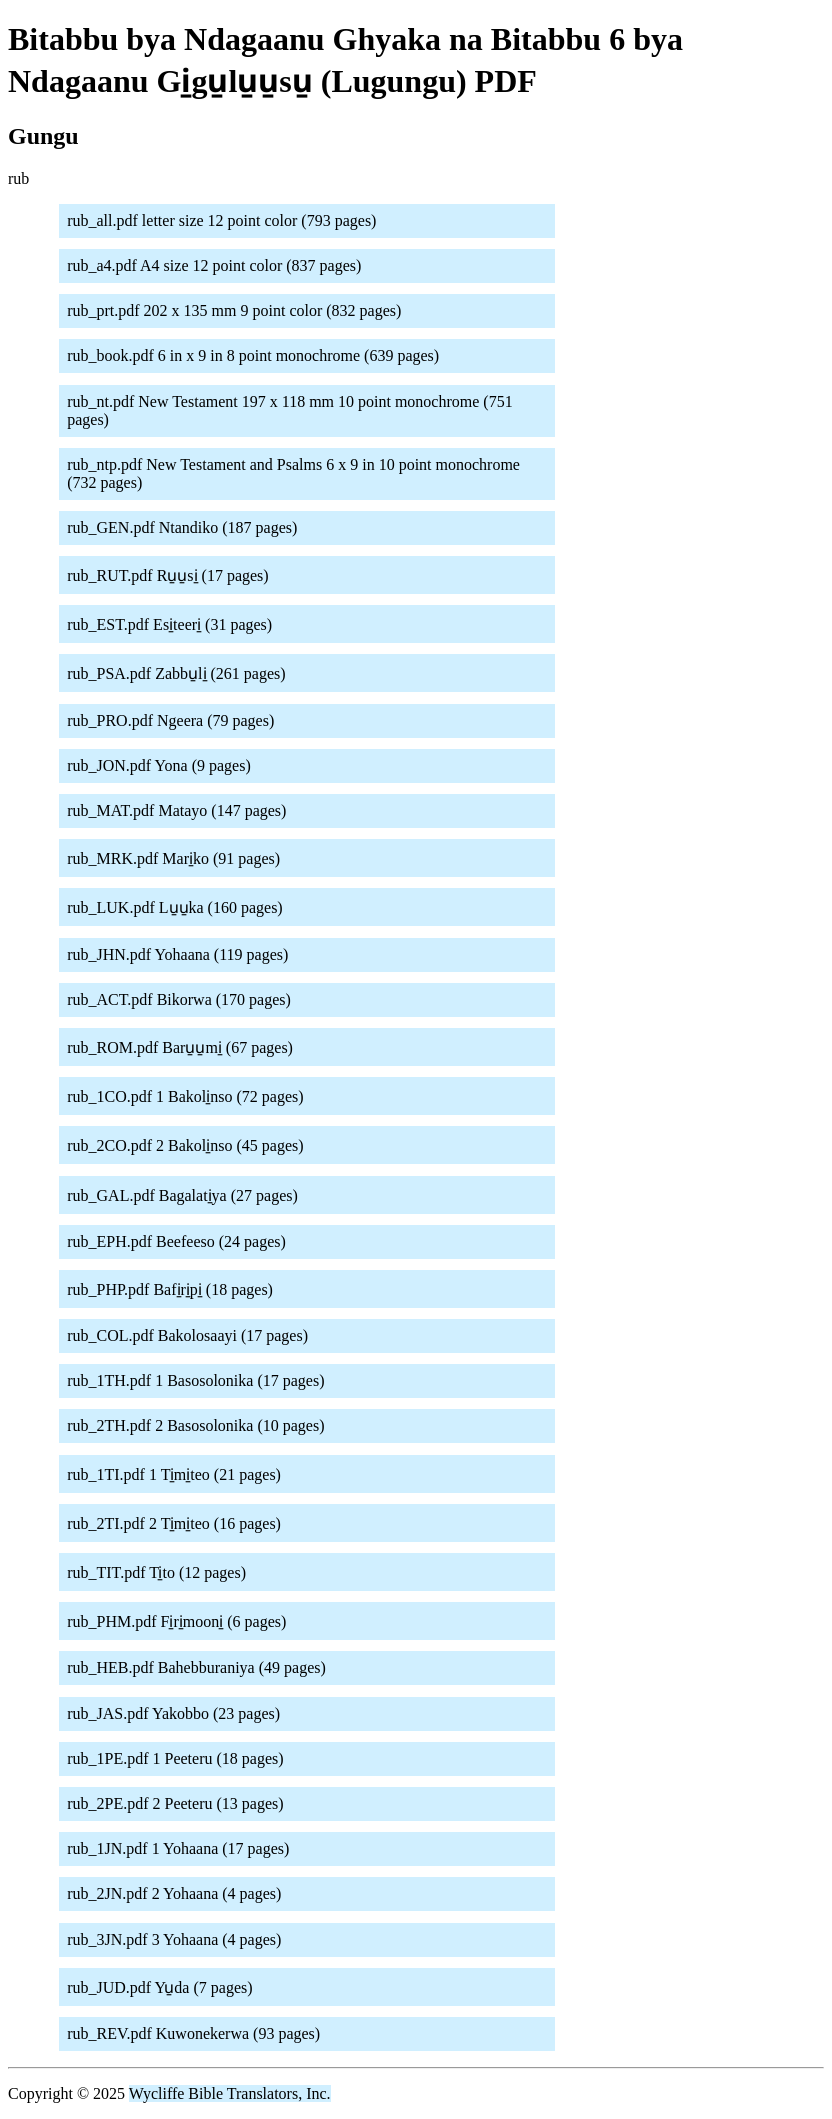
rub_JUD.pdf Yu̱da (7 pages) (159, 1987)
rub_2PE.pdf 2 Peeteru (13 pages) (175, 1803)
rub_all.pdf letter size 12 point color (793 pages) (221, 220)
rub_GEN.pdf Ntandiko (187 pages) (182, 527)
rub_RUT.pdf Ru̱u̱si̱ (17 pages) (167, 575)
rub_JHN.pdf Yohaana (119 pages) (177, 954)
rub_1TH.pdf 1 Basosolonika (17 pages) (195, 1380)
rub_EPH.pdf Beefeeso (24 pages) (176, 1241)
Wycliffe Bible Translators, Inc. (230, 2093)
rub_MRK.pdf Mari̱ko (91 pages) (173, 858)
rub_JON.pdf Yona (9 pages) (159, 765)
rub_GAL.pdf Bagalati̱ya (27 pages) (182, 1195)
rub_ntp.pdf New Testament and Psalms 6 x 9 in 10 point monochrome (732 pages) (293, 473)
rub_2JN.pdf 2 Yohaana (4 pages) (174, 1893)
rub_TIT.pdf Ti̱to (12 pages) (156, 1572)
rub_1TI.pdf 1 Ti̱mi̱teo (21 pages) (174, 1474)
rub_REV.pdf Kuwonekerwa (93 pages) (193, 2033)
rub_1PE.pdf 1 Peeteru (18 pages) (175, 1758)
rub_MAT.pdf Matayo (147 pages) (176, 810)
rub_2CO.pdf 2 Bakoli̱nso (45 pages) (185, 1145)
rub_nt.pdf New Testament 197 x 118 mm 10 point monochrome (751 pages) (289, 410)
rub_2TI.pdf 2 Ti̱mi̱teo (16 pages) (174, 1523)
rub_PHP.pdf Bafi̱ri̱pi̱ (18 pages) (170, 1289)
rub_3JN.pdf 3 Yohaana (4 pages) (174, 1939)
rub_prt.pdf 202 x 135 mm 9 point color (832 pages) (234, 310)
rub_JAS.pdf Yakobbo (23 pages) (173, 1713)
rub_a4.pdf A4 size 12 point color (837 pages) (214, 265)
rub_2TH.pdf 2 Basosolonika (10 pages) (195, 1425)
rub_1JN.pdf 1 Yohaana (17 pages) (178, 1848)
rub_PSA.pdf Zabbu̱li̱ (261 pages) (176, 673)
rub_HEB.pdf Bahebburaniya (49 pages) (196, 1667)
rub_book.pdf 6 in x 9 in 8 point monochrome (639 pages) (253, 355)
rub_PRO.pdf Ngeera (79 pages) (170, 720)
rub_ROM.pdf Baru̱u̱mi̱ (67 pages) (180, 1047)
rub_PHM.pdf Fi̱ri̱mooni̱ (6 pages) (176, 1621)
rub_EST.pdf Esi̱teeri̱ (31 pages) (169, 624)
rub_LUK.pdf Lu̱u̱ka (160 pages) (175, 907)
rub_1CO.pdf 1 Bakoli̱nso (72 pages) (185, 1096)
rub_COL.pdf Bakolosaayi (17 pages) (187, 1335)
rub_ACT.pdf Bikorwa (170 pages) (179, 999)
